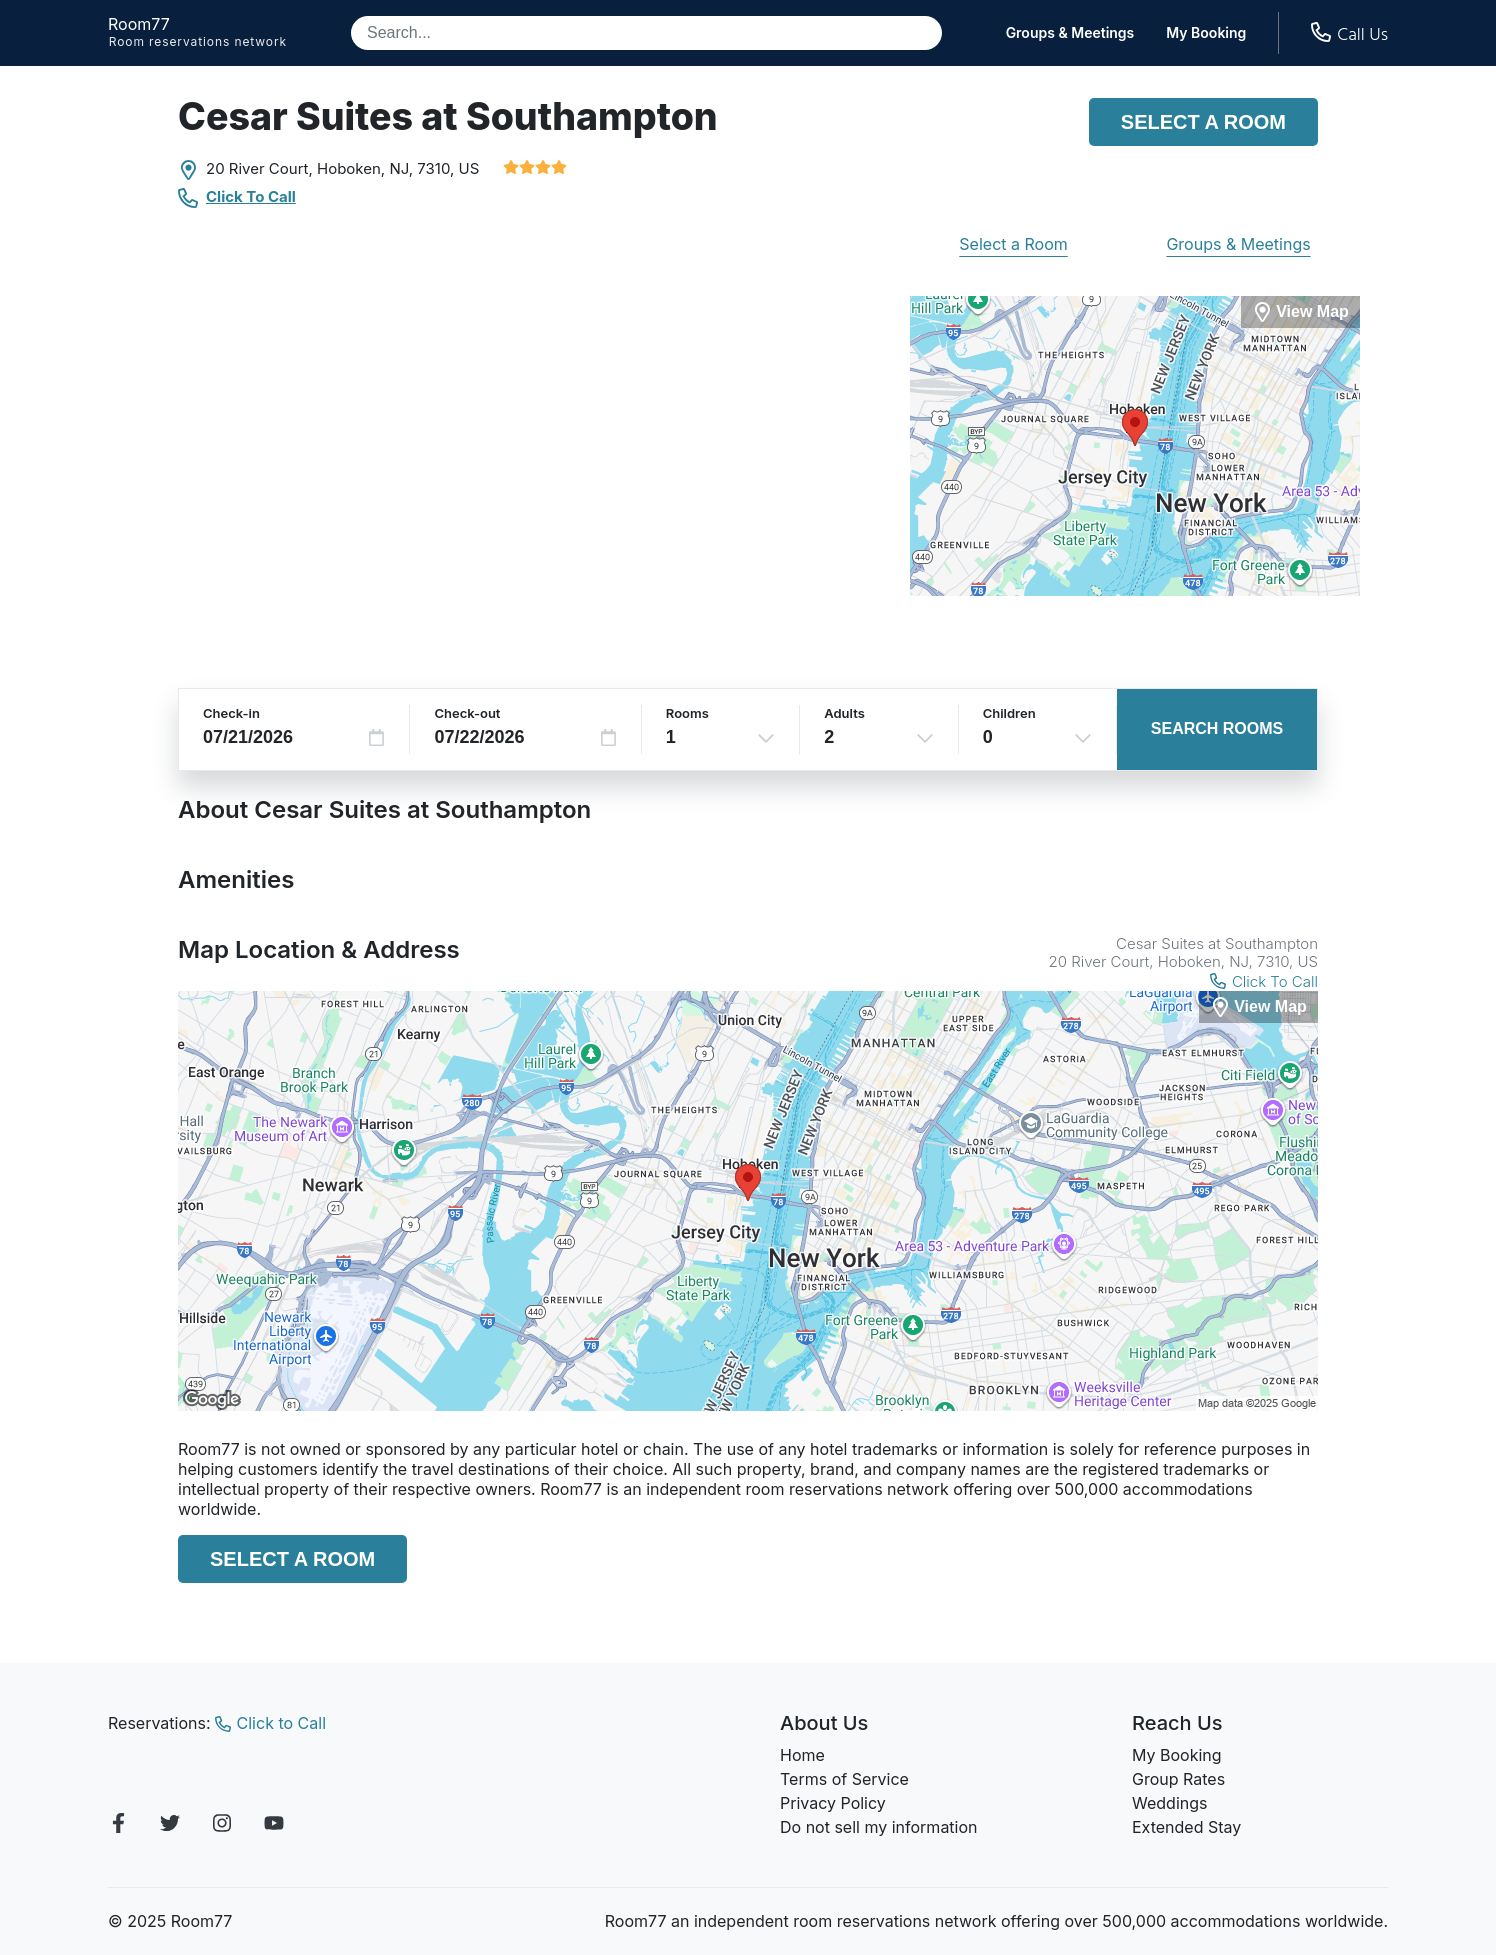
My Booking (1206, 33)
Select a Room (1203, 122)
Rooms (687, 713)
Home (802, 1755)
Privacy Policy (833, 1803)
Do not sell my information (879, 1827)
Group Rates (1178, 1779)
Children (1009, 713)
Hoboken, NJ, (365, 168)
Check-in (231, 713)
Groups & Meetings (1070, 33)
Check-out (467, 713)
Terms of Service (844, 1779)
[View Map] (1258, 1007)
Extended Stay (1186, 1827)
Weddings (1169, 1803)
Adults (844, 713)
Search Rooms (1217, 728)
